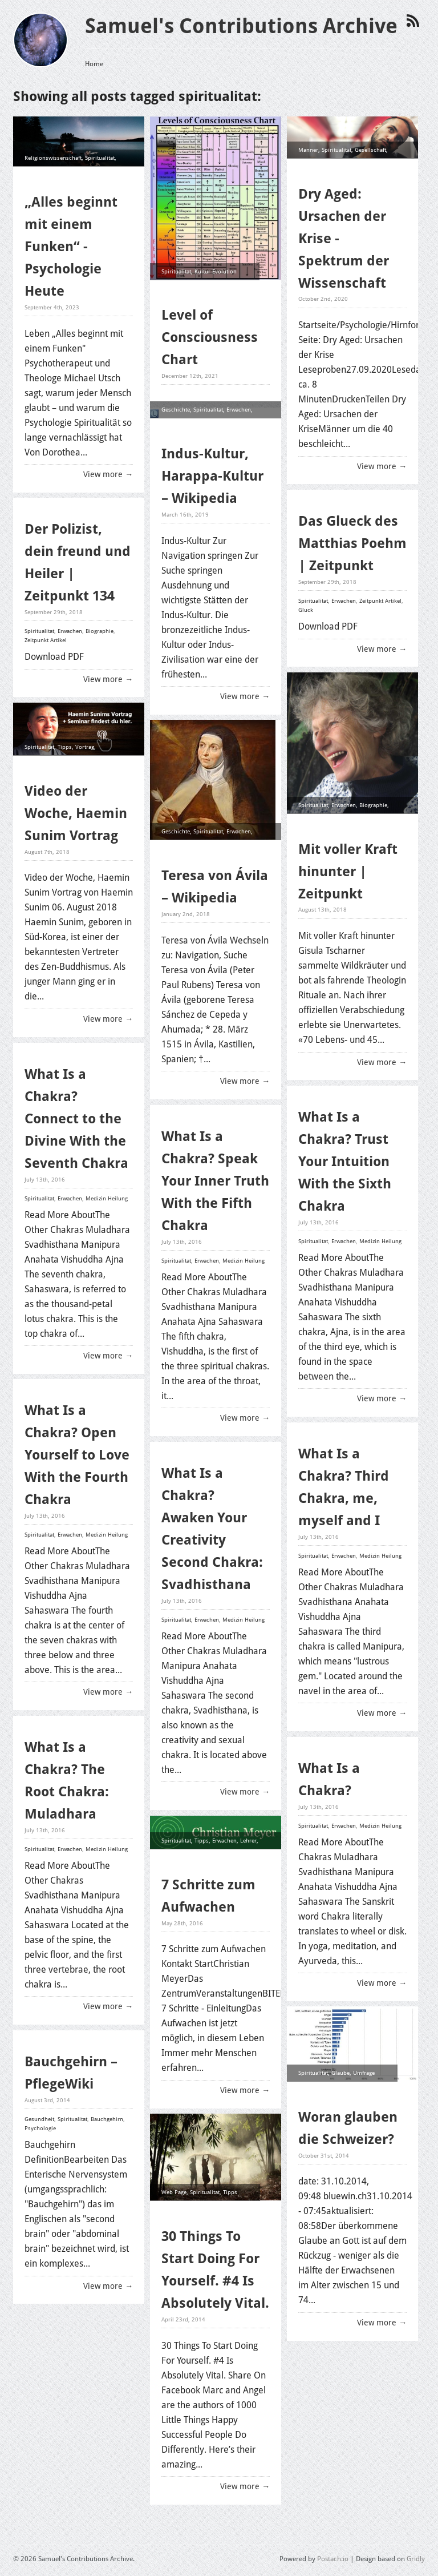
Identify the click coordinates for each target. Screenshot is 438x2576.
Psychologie (62, 175)
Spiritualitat (100, 158)
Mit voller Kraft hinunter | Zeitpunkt (348, 871)
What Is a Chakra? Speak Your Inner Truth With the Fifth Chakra (215, 1180)
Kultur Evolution (215, 271)
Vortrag (84, 747)
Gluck (305, 610)
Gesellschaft (370, 149)
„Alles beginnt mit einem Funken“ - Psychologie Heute (71, 246)
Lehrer (248, 1840)
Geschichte (175, 409)
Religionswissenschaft (53, 158)
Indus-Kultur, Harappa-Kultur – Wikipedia (212, 476)
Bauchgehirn (107, 2119)
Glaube (34, 175)
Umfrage (364, 2072)
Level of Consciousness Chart (209, 337)
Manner (308, 149)
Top (166, 1857)
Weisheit (63, 764)
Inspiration (75, 781)
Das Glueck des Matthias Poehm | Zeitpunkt (352, 543)
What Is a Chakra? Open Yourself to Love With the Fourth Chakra (77, 1454)
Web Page (173, 2192)
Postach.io (332, 2559)
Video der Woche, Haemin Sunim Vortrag (76, 813)
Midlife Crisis (343, 166)
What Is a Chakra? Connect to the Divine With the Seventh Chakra (76, 1118)
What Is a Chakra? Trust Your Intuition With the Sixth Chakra (344, 1161)
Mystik (170, 848)
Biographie (99, 631)
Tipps (65, 747)
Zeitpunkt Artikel (380, 601)
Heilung (34, 192)
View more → (108, 474)
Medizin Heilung (107, 1198)
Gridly (416, 2559)
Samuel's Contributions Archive (241, 26)
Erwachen (93, 175)
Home (94, 63)
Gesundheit (39, 2119)
